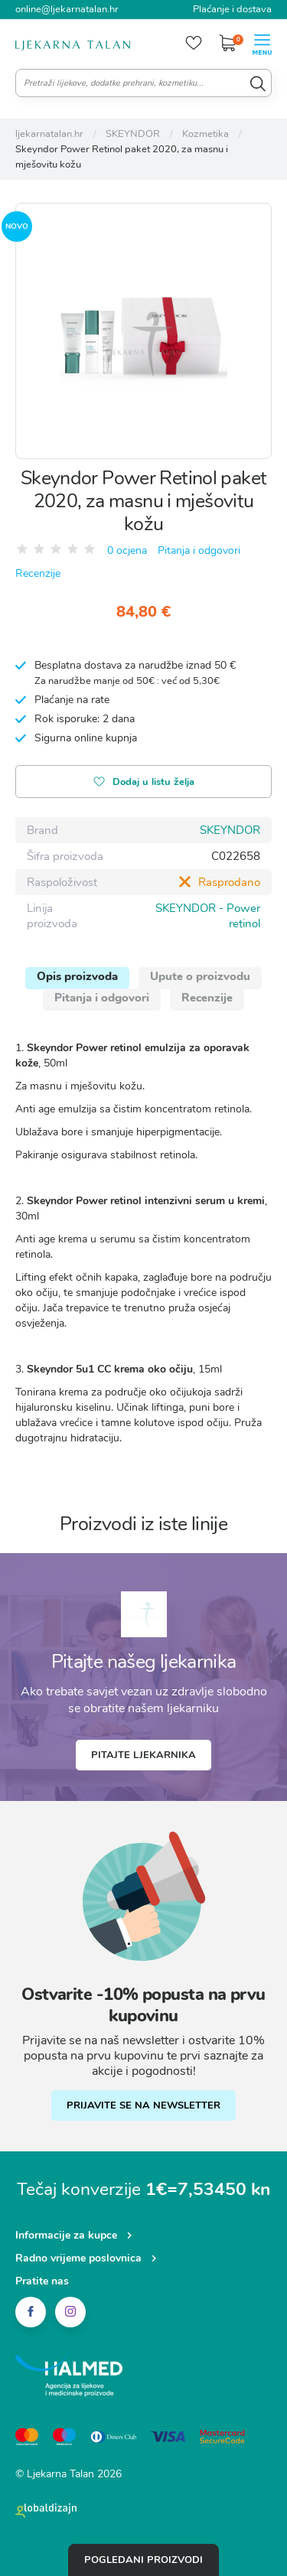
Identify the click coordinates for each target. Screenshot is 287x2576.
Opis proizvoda (77, 976)
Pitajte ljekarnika (143, 1755)
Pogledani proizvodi (143, 2560)
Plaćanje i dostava (232, 9)
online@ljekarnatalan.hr (67, 9)
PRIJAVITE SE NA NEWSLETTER (143, 2105)
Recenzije (37, 573)
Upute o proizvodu (200, 976)
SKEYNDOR (230, 830)
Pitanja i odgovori (199, 550)
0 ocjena (127, 550)
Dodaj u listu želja (143, 783)
